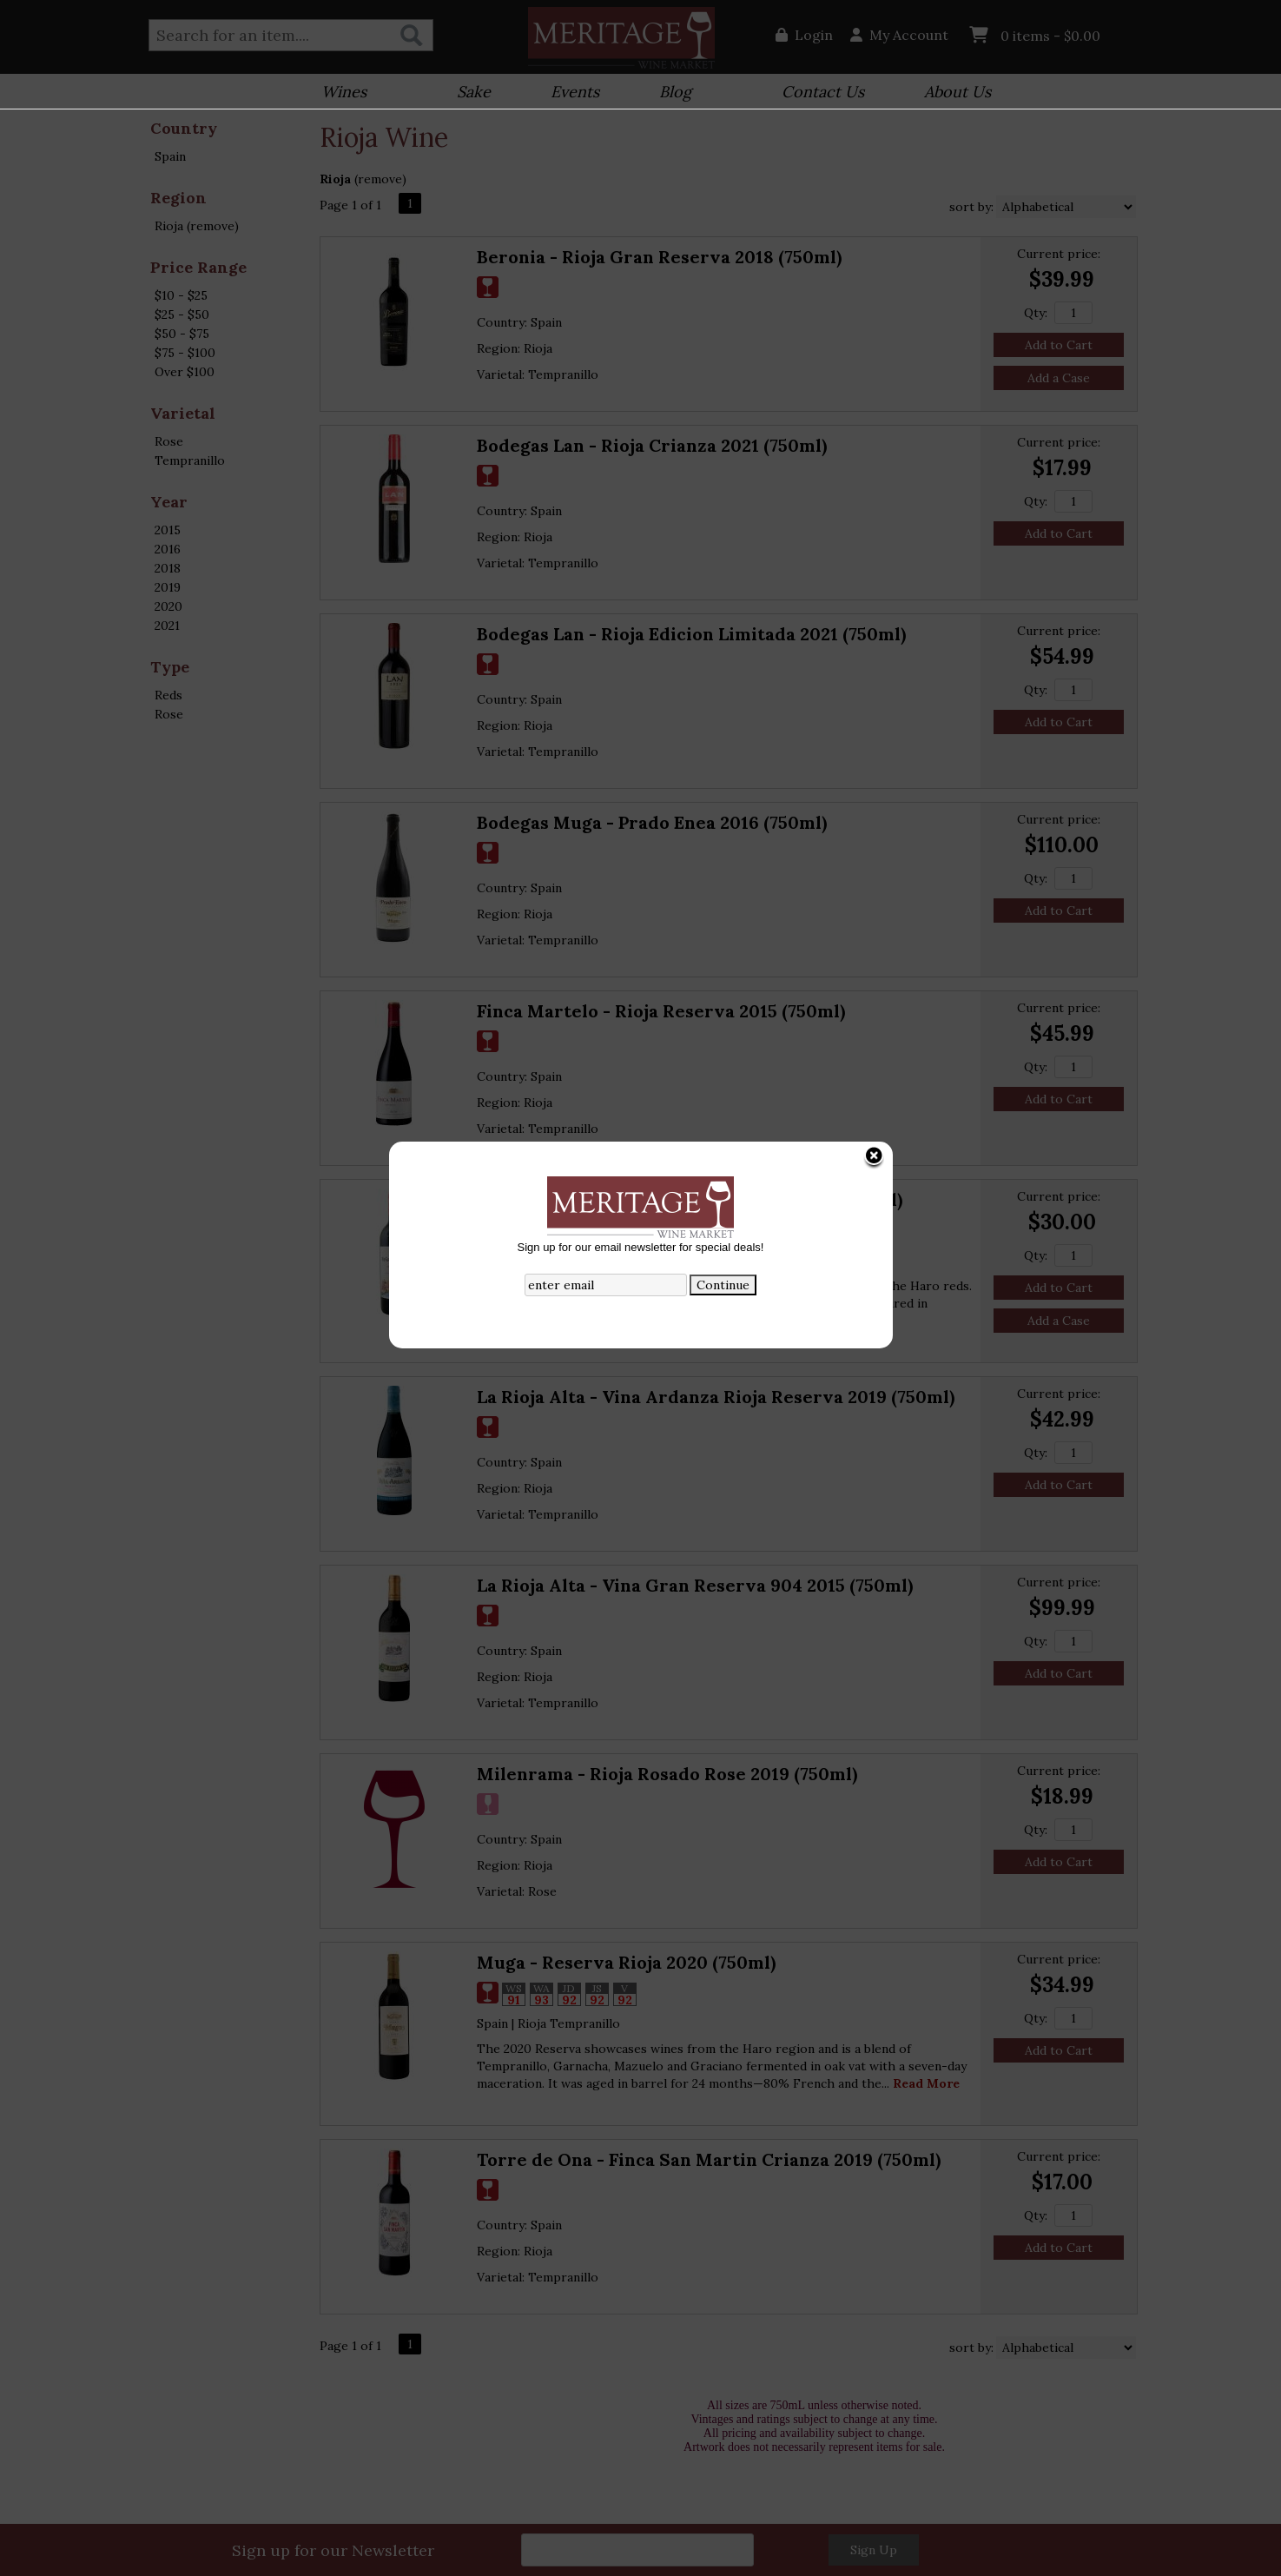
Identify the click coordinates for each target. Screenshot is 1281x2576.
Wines (338, 93)
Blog (669, 93)
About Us (951, 93)
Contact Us (823, 92)
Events (569, 93)
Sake (474, 92)
